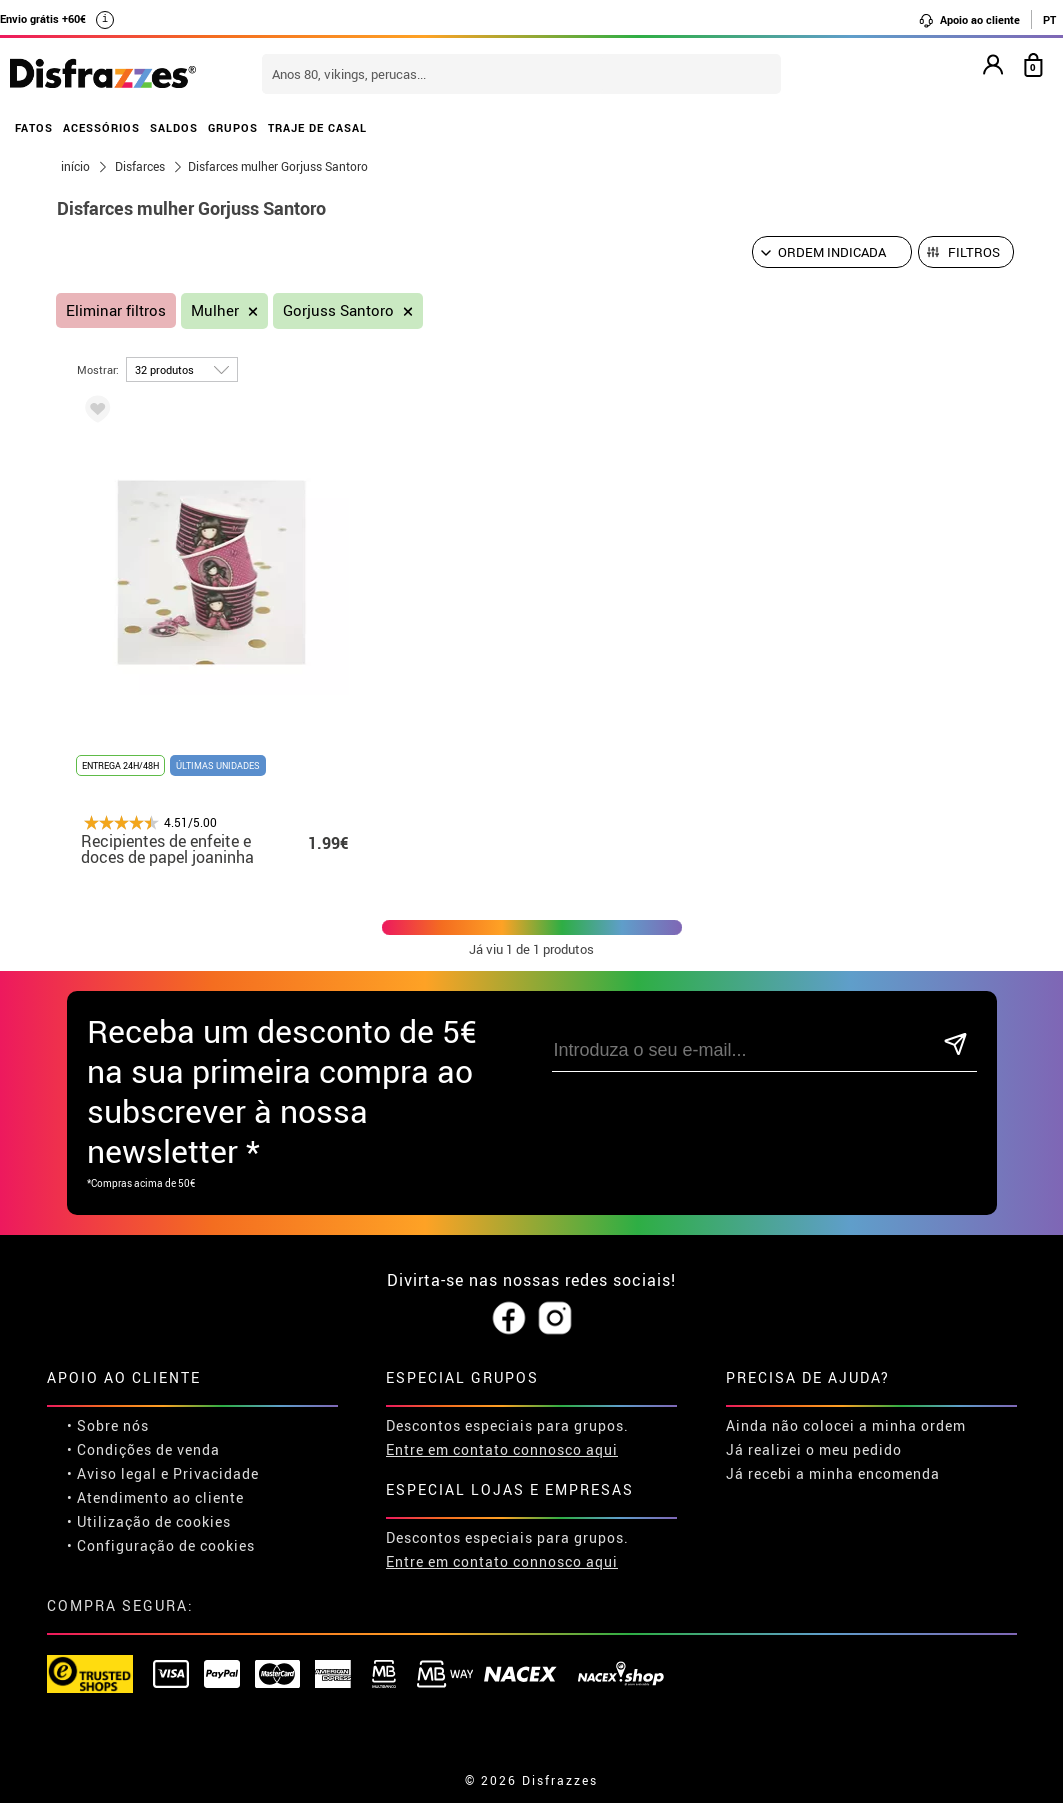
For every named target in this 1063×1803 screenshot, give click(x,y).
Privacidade (216, 1473)
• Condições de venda (143, 1449)
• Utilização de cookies (149, 1521)
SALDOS (174, 127)
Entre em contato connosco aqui (502, 1449)
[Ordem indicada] (832, 252)
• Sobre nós (108, 1425)
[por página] (182, 369)
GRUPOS (233, 127)
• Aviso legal (112, 1473)
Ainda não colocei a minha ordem (846, 1425)
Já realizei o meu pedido (814, 1449)
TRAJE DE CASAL (317, 127)
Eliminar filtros (116, 310)
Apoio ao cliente (969, 20)
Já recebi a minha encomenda (833, 1473)
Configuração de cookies (166, 1545)
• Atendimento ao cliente (155, 1497)
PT (1049, 19)
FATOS (34, 127)
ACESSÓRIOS (101, 127)
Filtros (974, 252)
